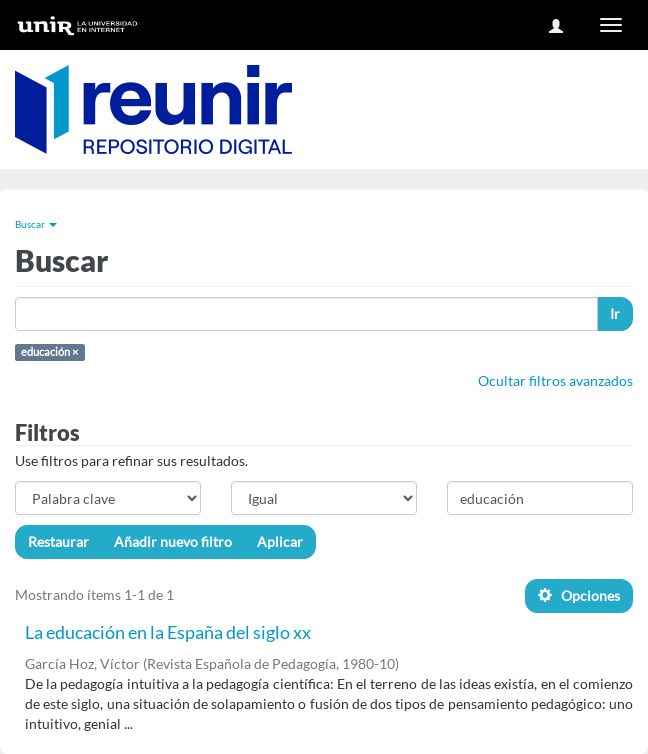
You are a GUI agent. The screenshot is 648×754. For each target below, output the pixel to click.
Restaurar (58, 541)
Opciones (579, 595)
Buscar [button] (36, 224)
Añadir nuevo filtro (173, 541)
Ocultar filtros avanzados (555, 380)
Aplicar (280, 541)
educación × (49, 352)
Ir (615, 313)
